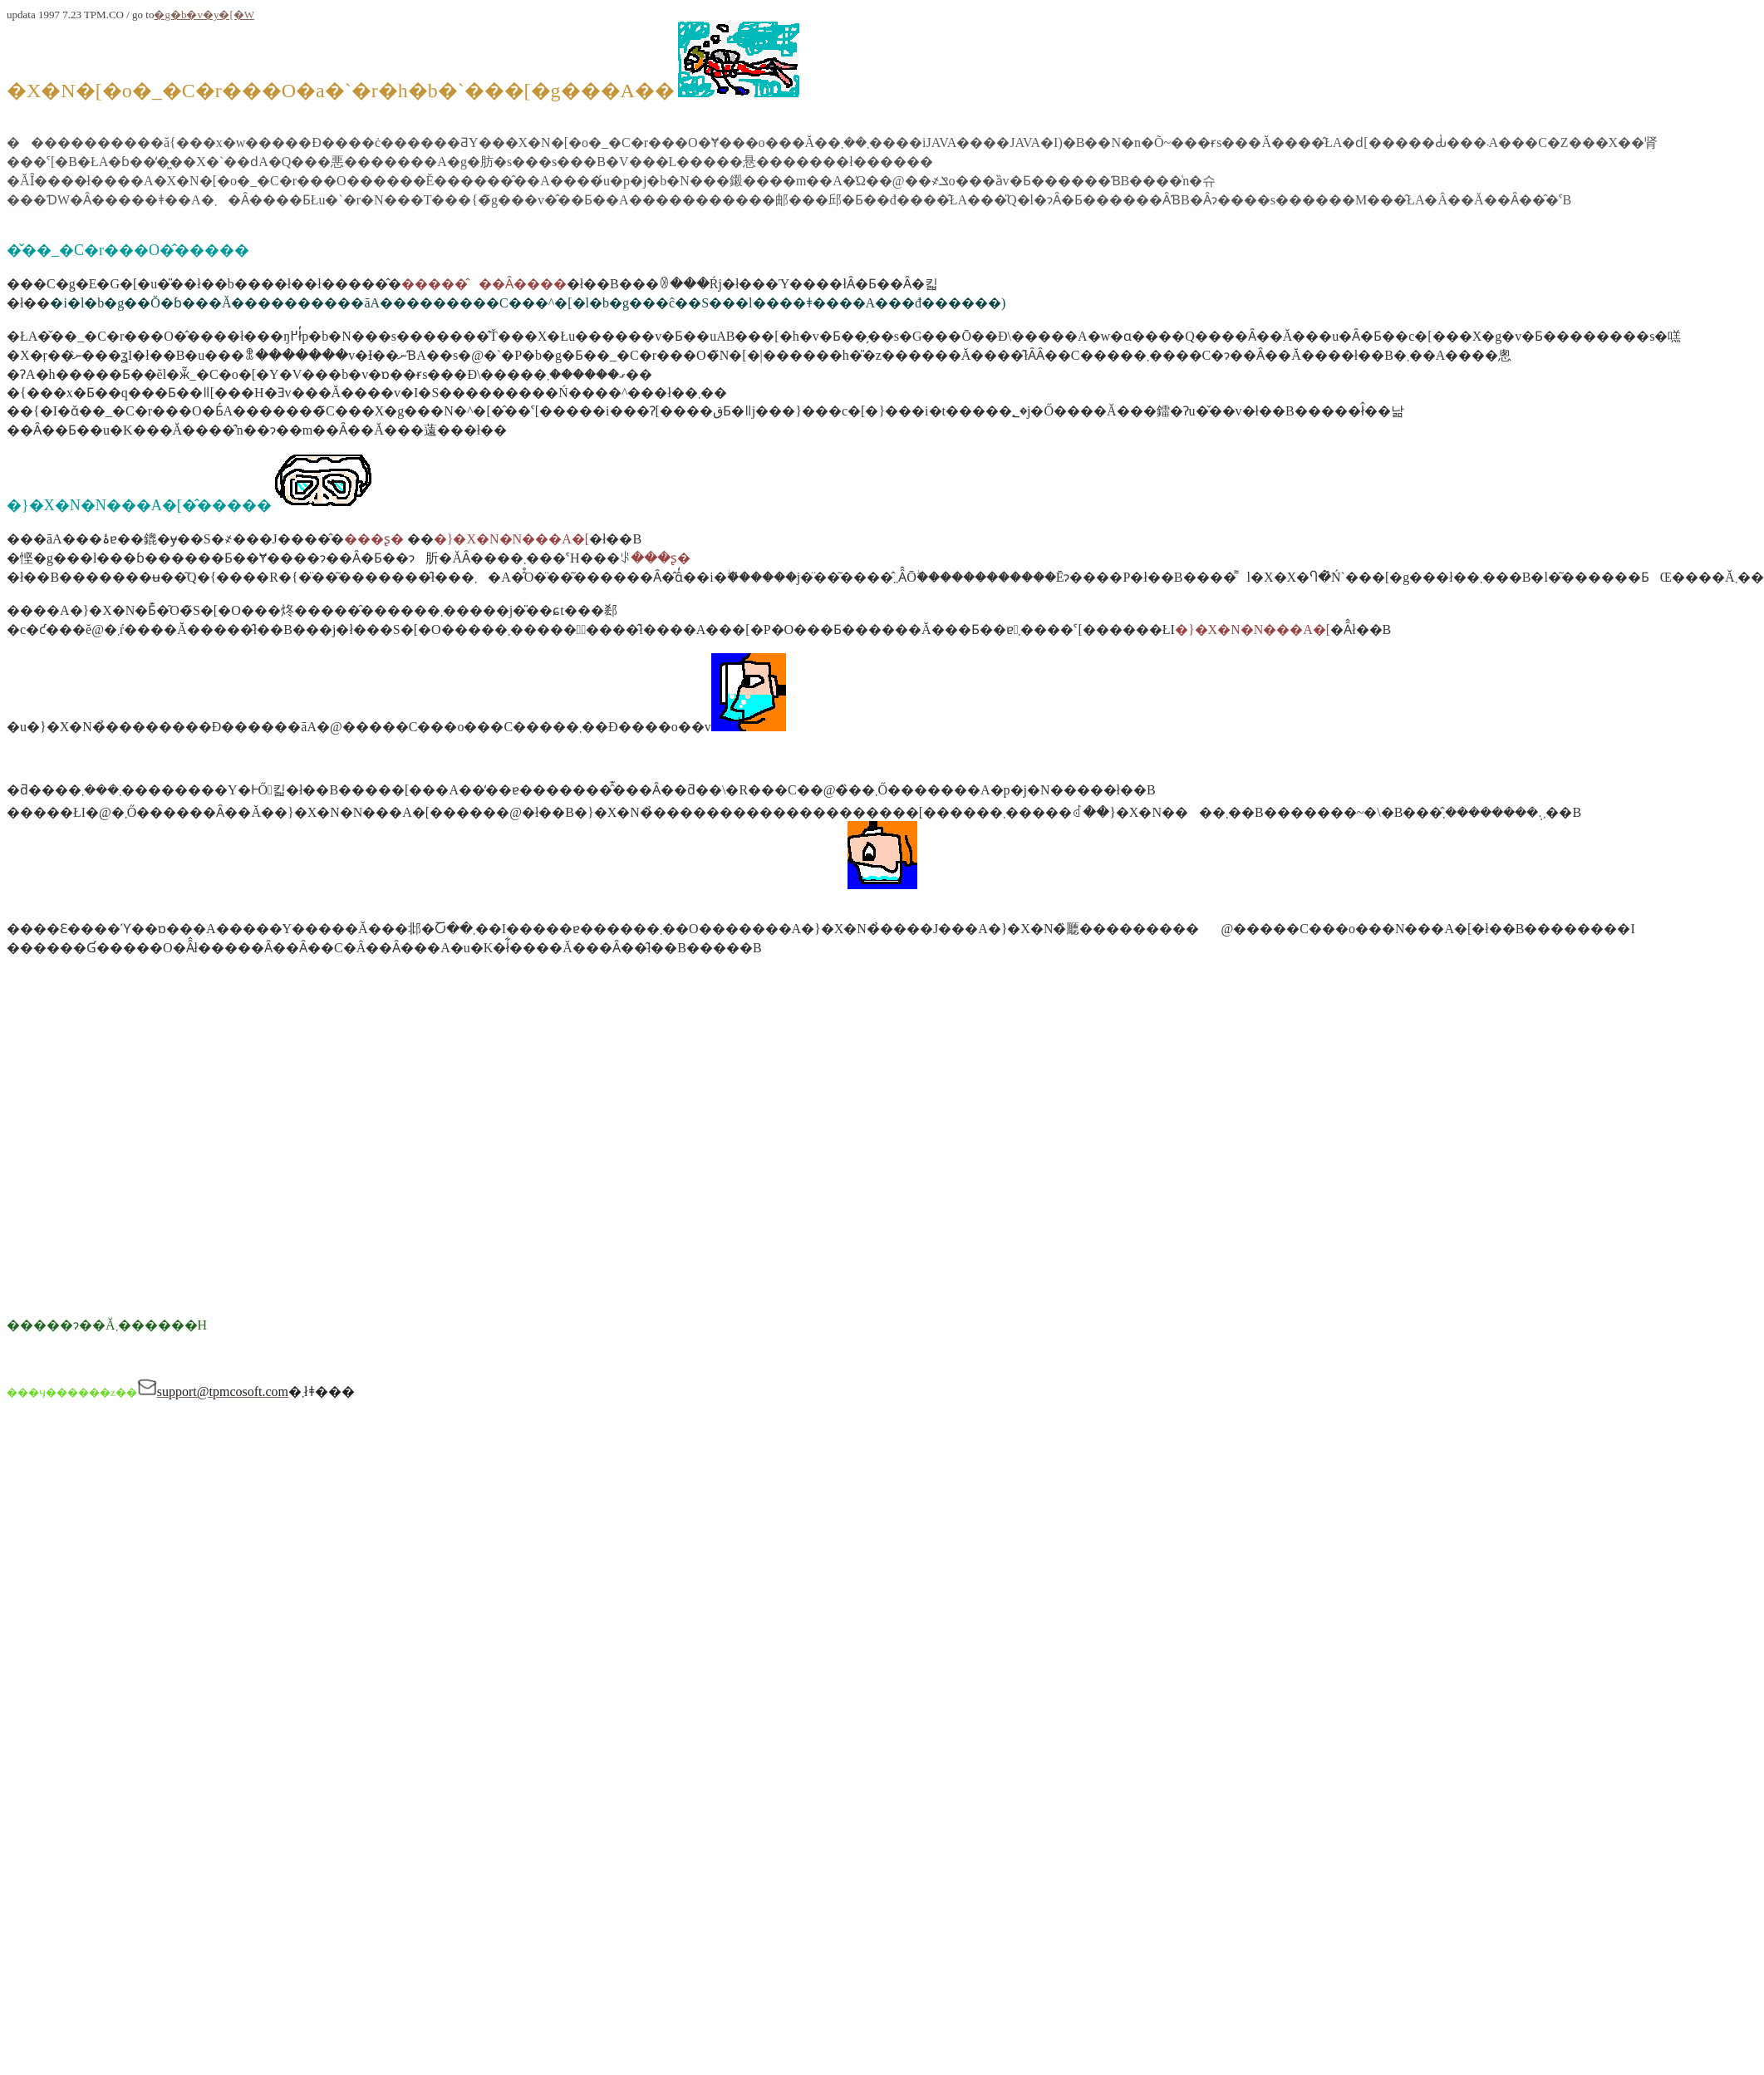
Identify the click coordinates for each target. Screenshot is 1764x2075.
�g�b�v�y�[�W (204, 14)
